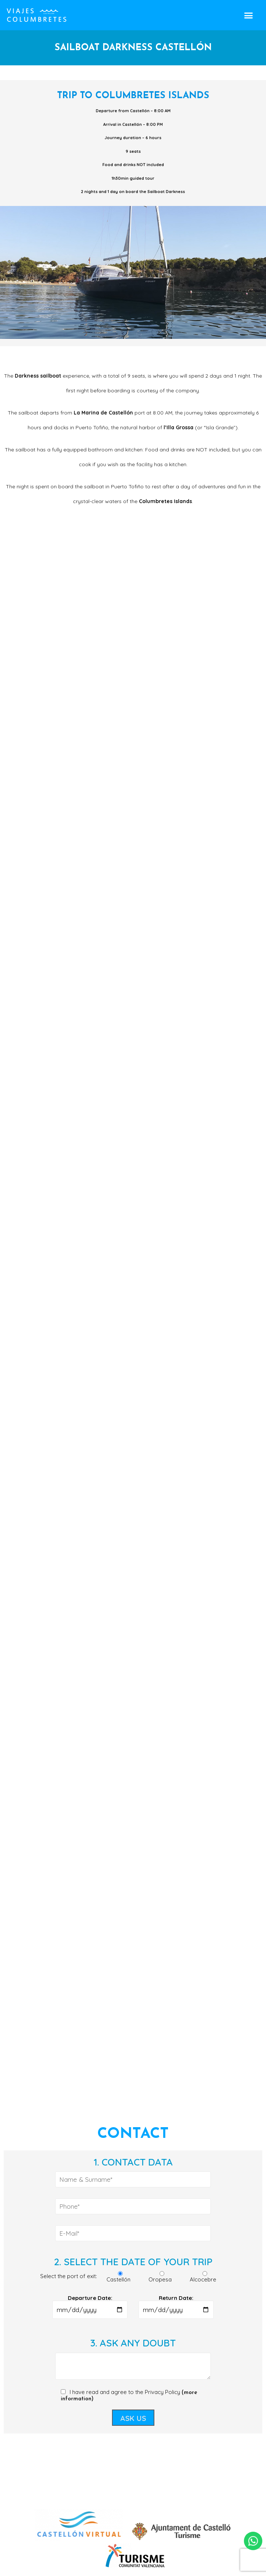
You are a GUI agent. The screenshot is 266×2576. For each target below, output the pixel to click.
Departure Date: (89, 2304)
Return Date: (176, 2304)
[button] (248, 15)
